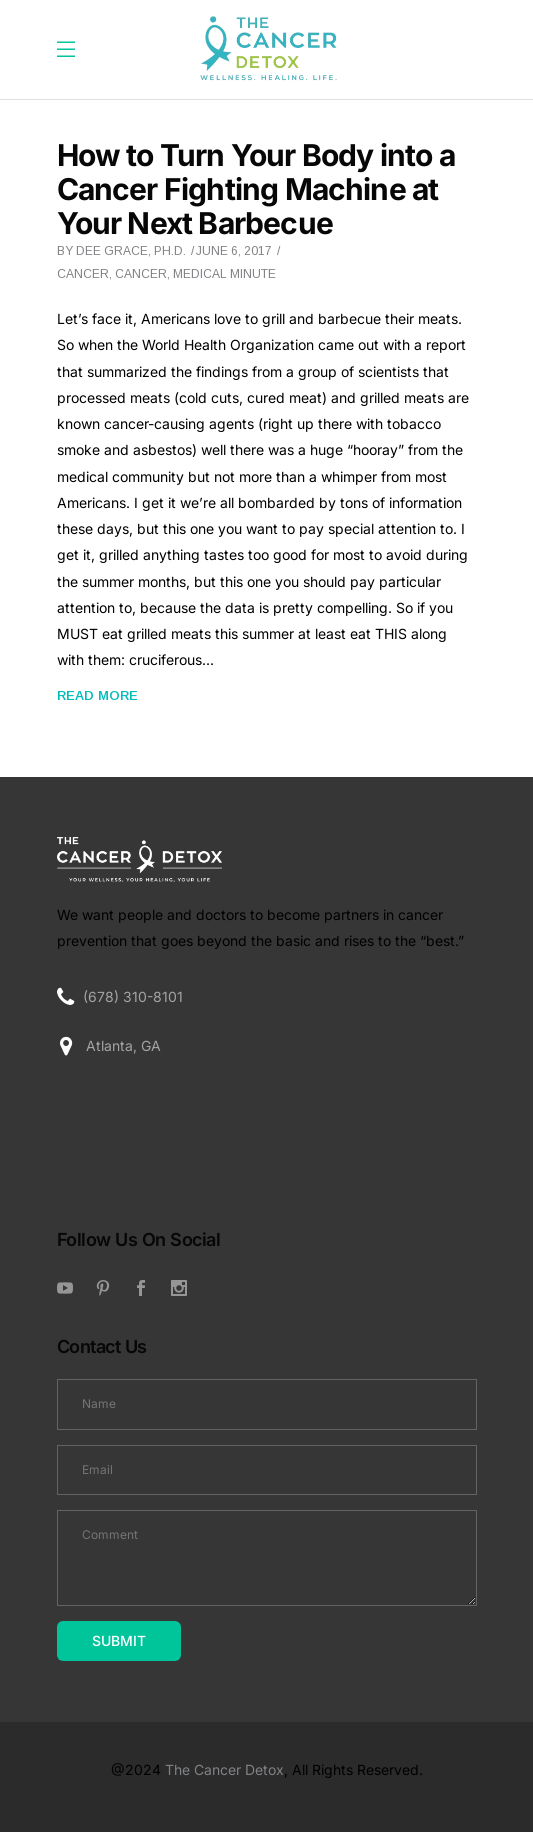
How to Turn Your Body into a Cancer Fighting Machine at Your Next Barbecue (256, 189)
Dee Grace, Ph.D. (131, 251)
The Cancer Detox (224, 1769)
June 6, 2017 (234, 251)
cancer (141, 274)
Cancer (83, 274)
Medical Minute (224, 274)
